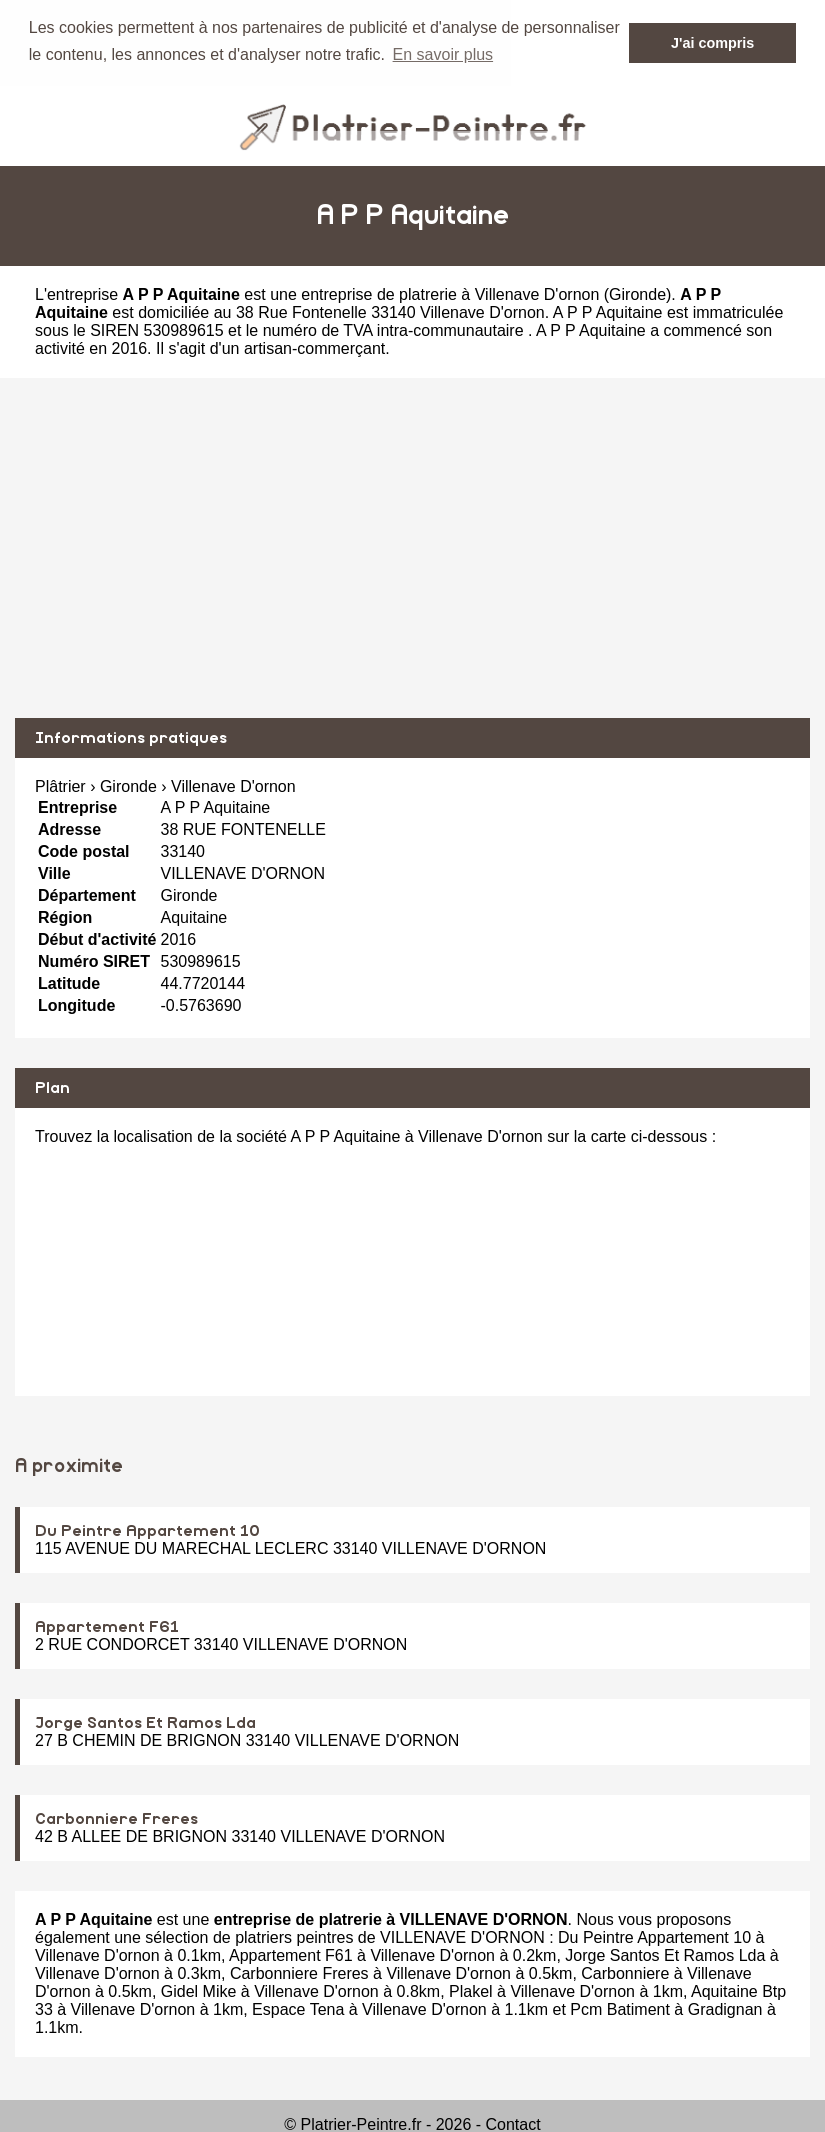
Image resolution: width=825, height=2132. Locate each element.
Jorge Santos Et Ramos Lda (145, 1722)
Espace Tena (298, 2008)
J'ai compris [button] (712, 43)
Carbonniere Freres (116, 1818)
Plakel (471, 1990)
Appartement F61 (107, 1626)
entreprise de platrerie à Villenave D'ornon (450, 293)
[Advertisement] (412, 547)
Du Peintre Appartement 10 (147, 1530)
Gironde (637, 293)
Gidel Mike (199, 1990)
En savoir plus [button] (443, 54)
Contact (513, 2123)
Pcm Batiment (620, 2008)
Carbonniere (625, 1972)
